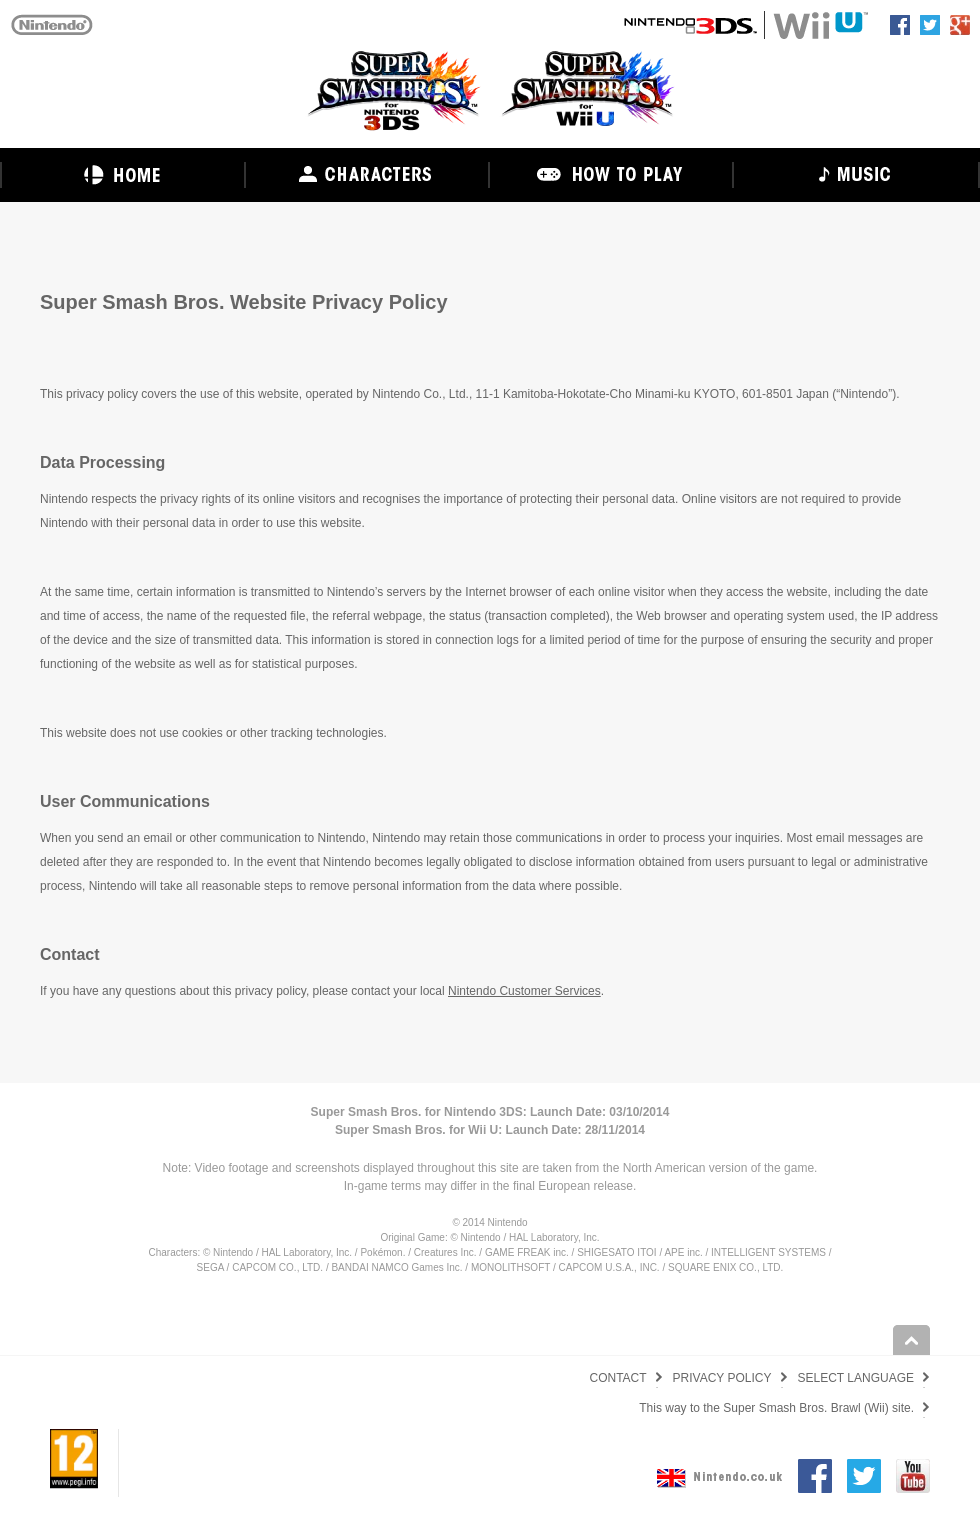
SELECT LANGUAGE (856, 1378)
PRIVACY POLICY (722, 1378)
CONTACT (617, 1378)
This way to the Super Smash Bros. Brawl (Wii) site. (776, 1408)
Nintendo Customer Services (524, 991)
